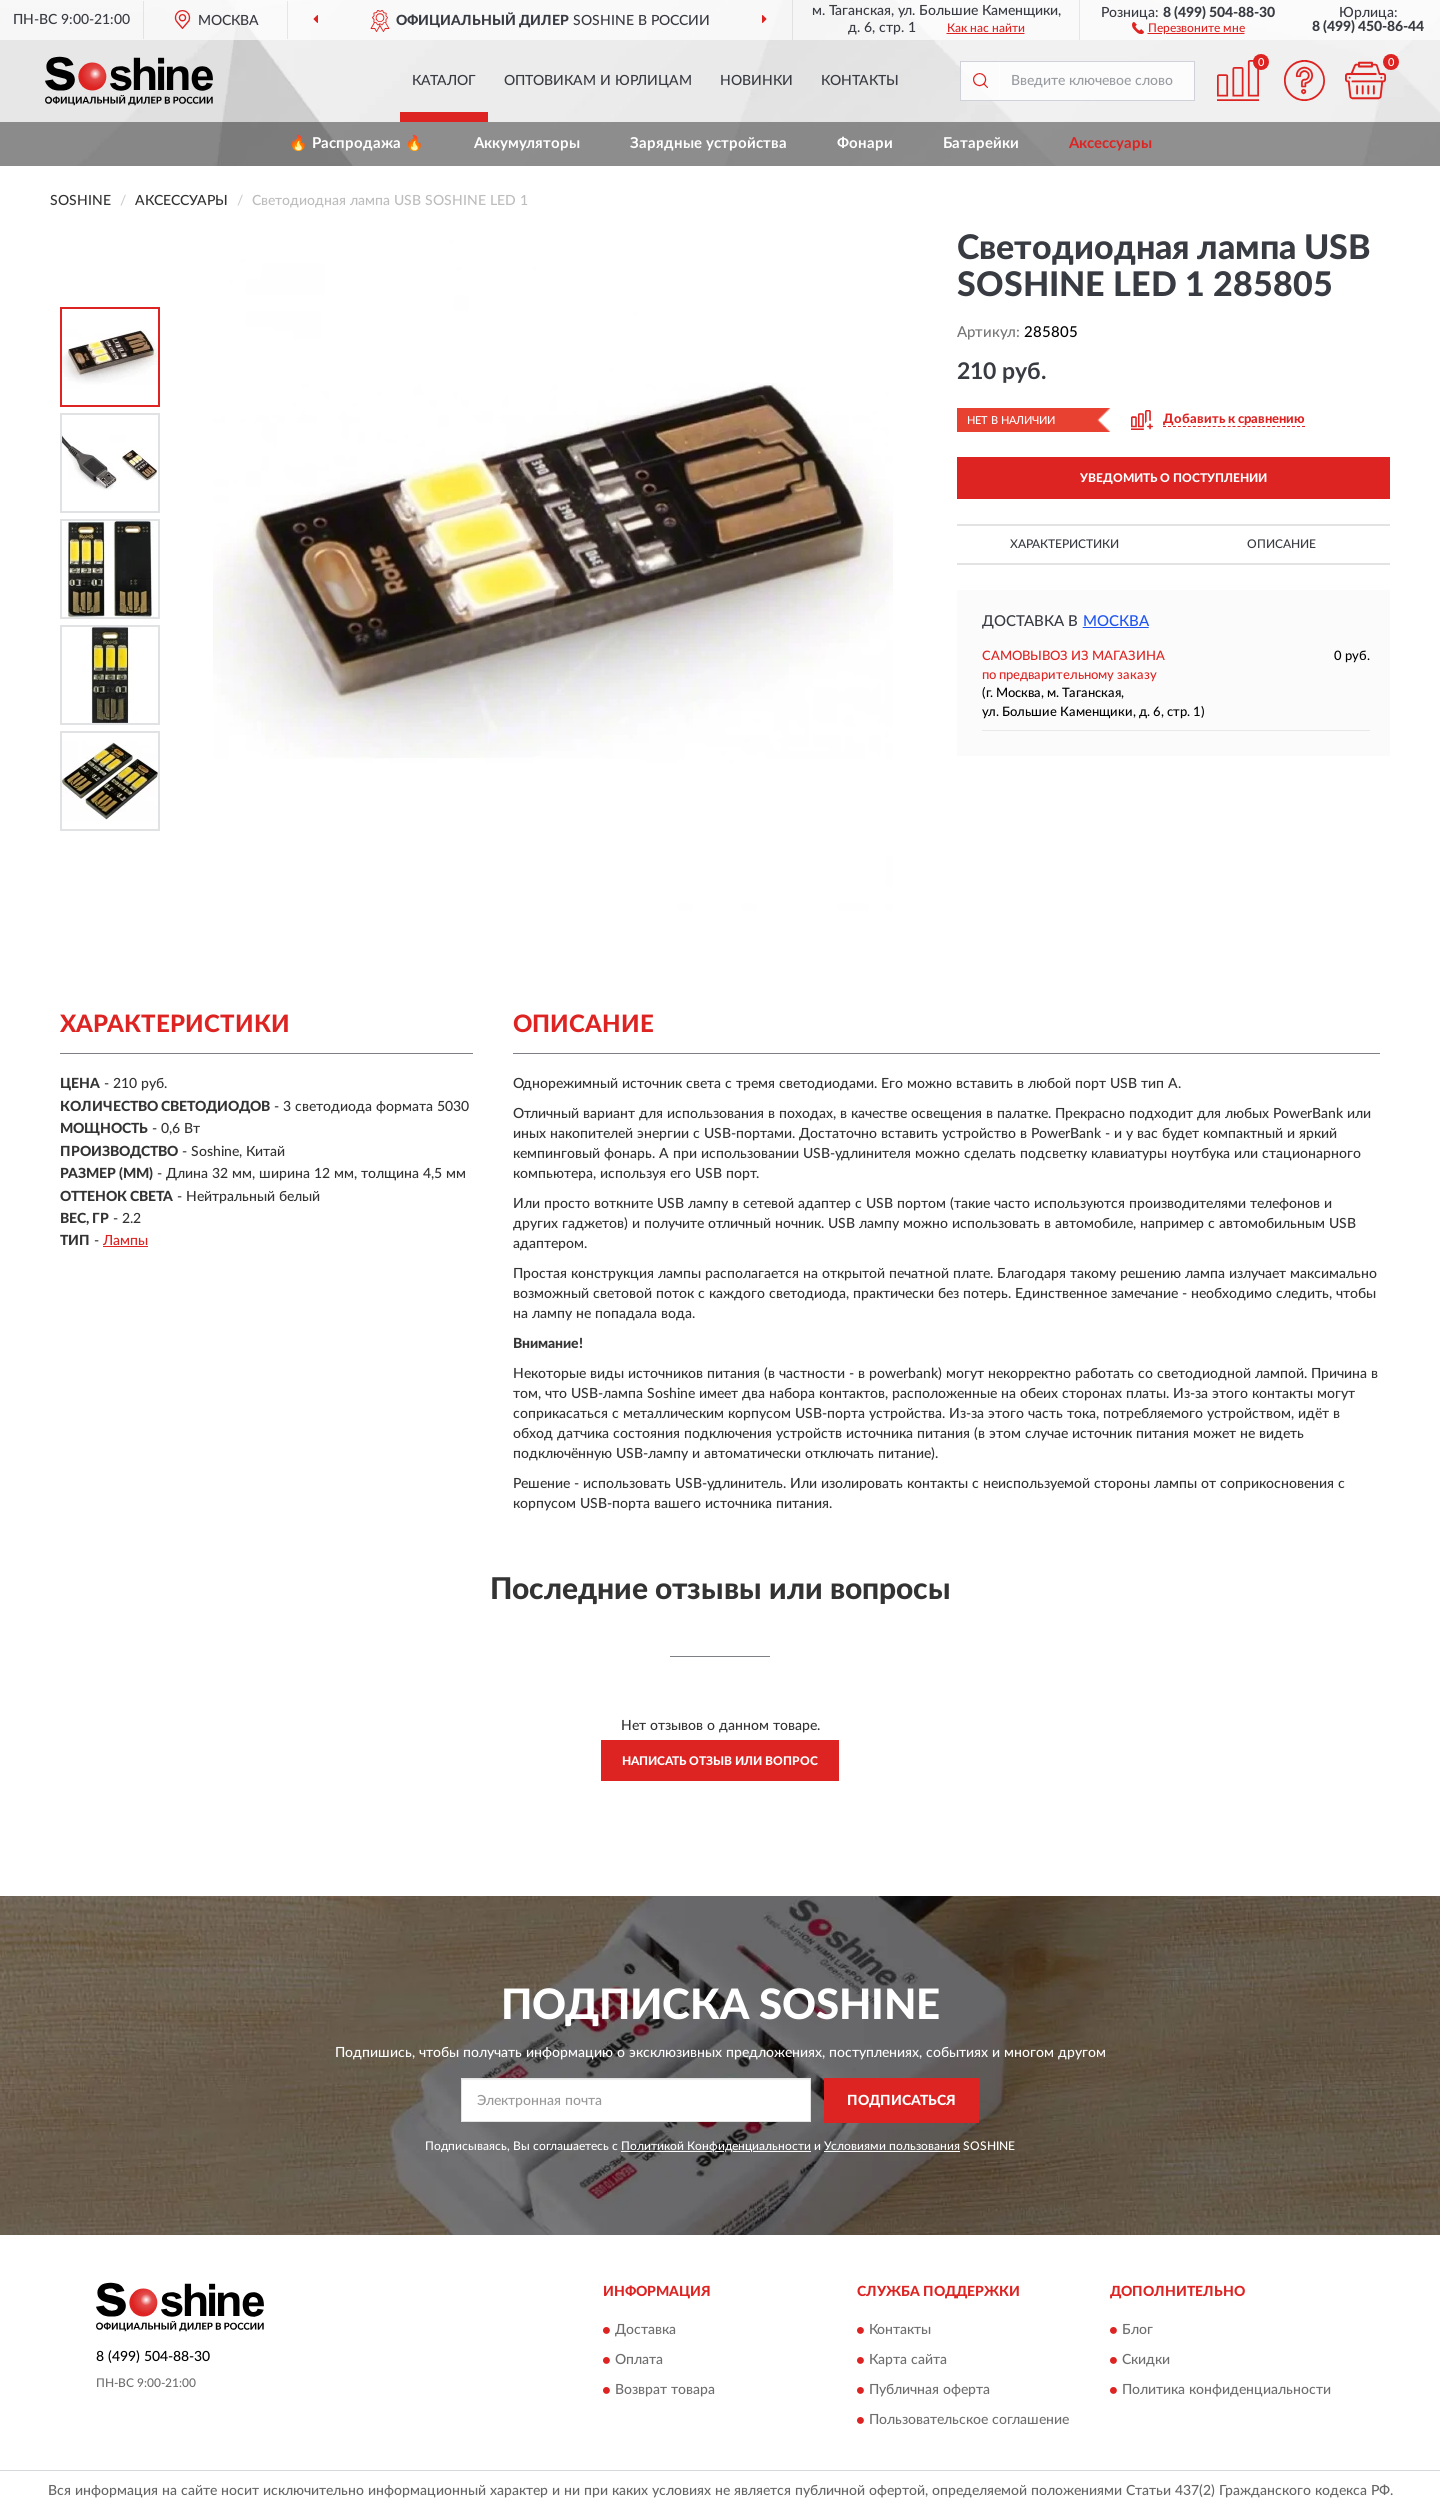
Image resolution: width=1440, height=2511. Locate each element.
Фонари (865, 143)
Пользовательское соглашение (969, 2421)
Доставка (645, 2331)
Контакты (860, 81)
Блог (1137, 2331)
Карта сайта (908, 2361)
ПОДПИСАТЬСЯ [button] (901, 2101)
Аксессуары (1110, 143)
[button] (1188, 27)
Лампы (125, 1241)
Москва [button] (1116, 621)
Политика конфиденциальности (1226, 2391)
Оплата (639, 2361)
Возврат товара (665, 2391)
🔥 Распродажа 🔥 (356, 143)
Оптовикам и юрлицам (598, 81)
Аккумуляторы (527, 143)
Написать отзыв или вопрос (720, 1761)
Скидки (1146, 2361)
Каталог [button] (444, 81)
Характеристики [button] (1064, 544)
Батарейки (981, 143)
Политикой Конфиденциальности (716, 2146)
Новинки (756, 81)
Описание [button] (1281, 544)
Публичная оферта (929, 2391)
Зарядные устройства (708, 143)
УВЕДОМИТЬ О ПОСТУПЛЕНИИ (1173, 478)
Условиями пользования (892, 2146)
